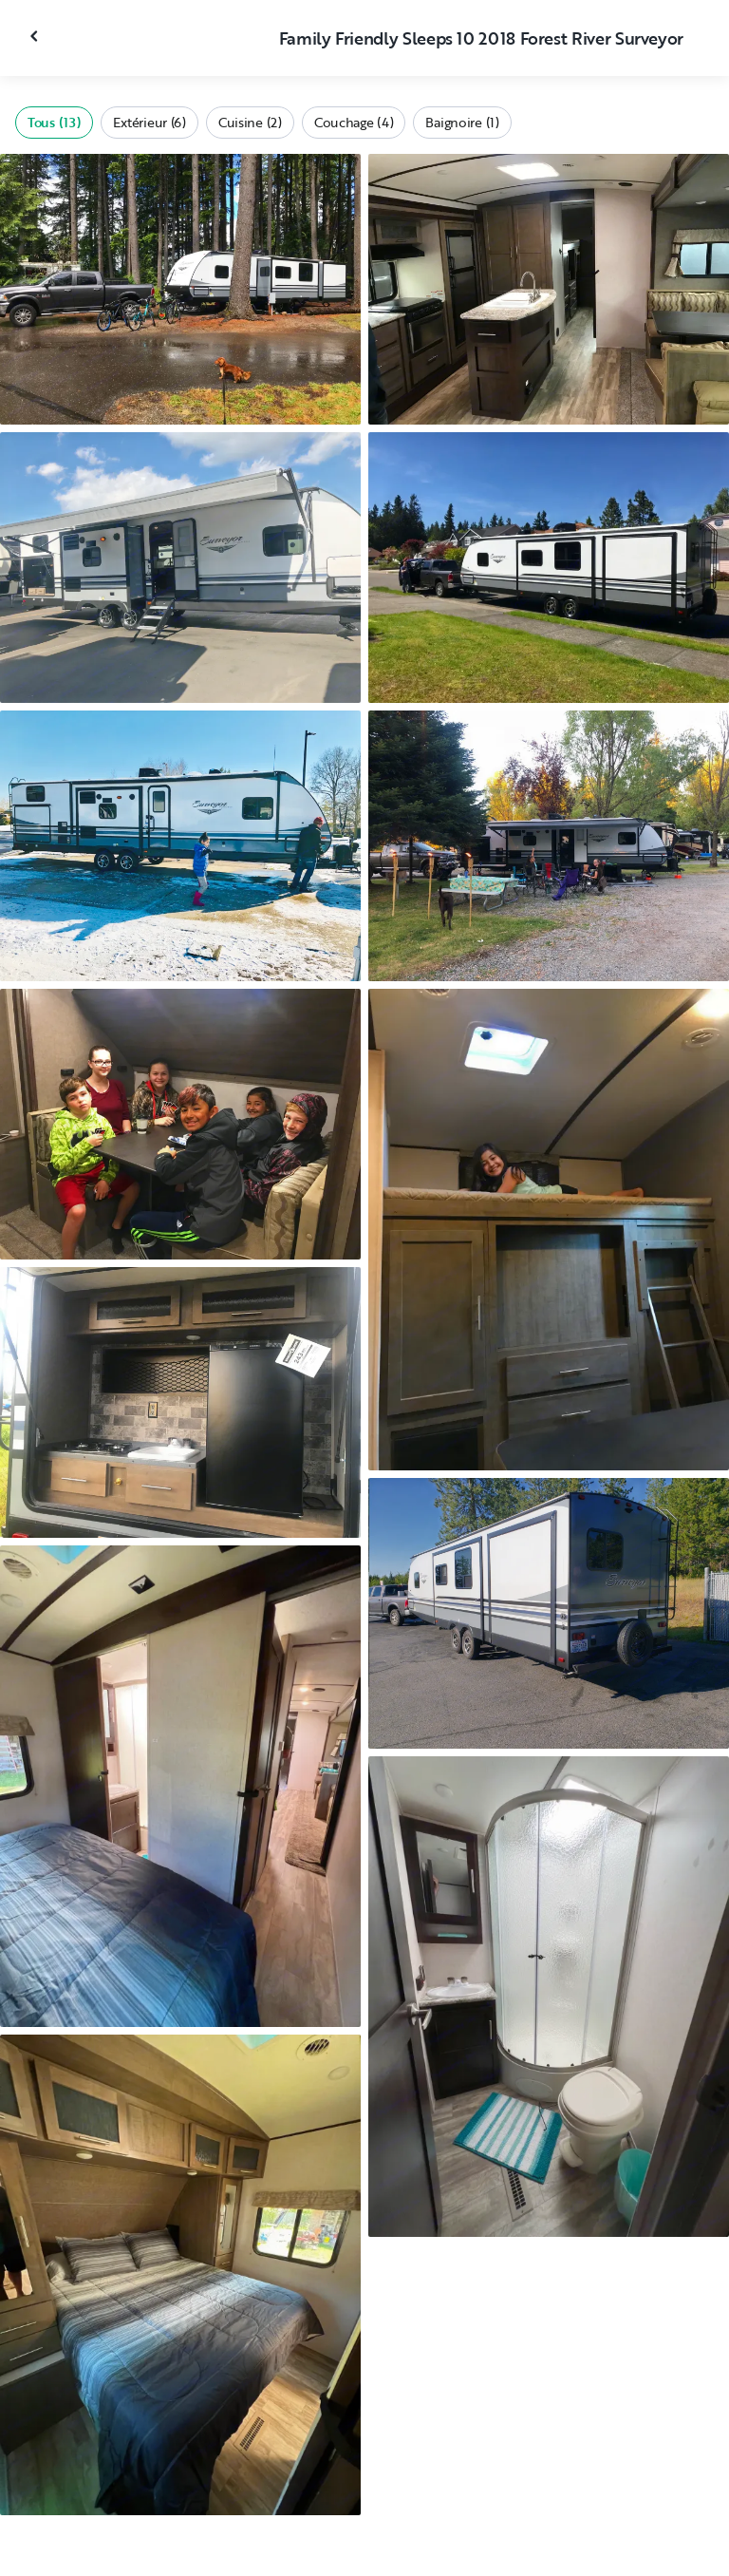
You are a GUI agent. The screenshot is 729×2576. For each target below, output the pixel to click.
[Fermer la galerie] (36, 36)
